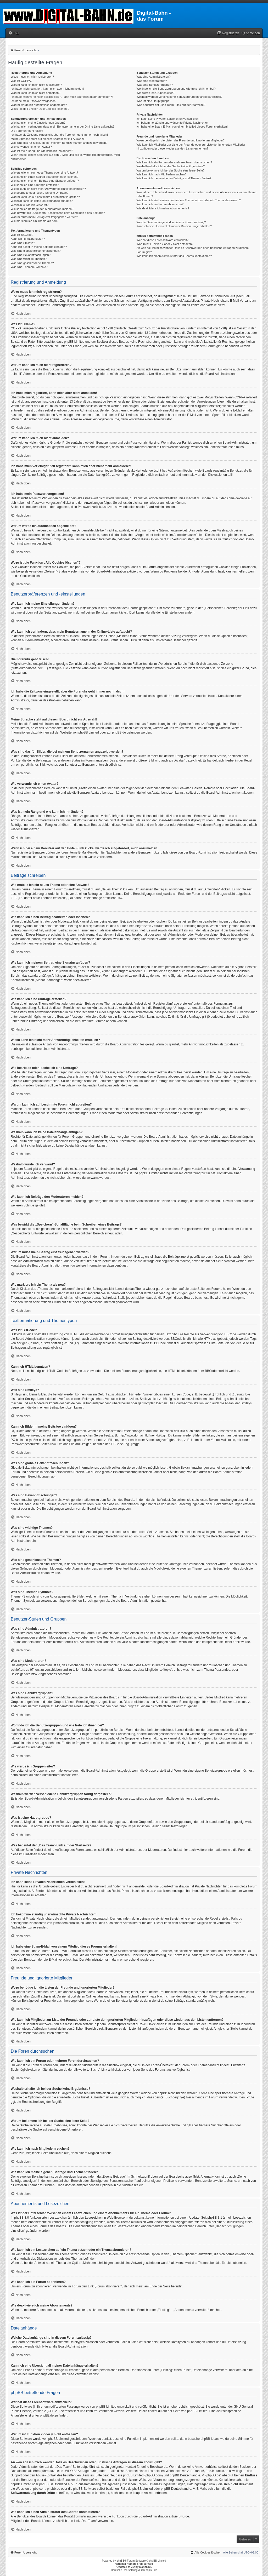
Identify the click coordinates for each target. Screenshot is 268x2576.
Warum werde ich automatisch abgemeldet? (39, 104)
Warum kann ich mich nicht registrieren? (36, 84)
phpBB (120, 2560)
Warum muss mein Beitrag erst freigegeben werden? (44, 217)
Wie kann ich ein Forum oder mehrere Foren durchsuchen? (174, 162)
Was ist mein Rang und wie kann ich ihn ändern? (42, 150)
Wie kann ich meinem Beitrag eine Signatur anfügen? (45, 180)
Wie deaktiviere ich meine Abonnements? (162, 208)
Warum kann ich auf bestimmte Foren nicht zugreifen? (45, 196)
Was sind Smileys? (23, 242)
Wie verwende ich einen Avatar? (31, 146)
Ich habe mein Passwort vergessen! (33, 100)
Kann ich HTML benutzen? (28, 238)
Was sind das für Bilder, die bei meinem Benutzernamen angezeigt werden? (59, 142)
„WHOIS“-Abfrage (76, 2471)
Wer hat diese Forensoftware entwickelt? (162, 240)
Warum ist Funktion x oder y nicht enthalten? (164, 243)
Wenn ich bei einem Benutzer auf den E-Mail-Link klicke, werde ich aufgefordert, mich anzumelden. (65, 156)
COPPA (239, 397)
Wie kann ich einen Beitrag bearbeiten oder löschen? (44, 176)
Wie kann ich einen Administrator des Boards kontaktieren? (174, 255)
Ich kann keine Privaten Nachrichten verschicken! (167, 118)
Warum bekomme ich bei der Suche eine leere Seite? (170, 170)
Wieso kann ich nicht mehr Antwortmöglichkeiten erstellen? (48, 188)
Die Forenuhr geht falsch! (27, 130)
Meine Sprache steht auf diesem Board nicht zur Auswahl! (48, 138)
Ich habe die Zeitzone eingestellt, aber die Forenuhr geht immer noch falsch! (59, 134)
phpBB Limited (89, 732)
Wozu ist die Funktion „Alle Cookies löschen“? (40, 108)
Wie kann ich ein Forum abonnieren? (159, 204)
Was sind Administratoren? (153, 76)
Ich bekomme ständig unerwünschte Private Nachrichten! (172, 122)
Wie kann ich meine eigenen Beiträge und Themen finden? (173, 178)
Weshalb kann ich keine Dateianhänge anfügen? (41, 200)
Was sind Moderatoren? (151, 80)
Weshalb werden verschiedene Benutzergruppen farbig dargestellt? (179, 96)
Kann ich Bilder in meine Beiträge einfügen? (39, 246)
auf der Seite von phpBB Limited (185, 2411)
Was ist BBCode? (22, 234)
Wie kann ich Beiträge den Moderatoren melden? (42, 208)
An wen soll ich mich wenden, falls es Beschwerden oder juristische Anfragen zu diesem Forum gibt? (192, 249)
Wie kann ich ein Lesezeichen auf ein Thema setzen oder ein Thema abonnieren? (188, 200)
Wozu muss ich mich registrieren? (32, 76)
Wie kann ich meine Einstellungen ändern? (38, 122)
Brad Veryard (145, 2563)
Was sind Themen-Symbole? (29, 266)
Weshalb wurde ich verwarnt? (29, 205)
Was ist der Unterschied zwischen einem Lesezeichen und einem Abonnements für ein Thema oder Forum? (196, 194)
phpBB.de (119, 732)
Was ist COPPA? (21, 80)
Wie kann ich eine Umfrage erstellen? (35, 184)
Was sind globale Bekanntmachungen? (35, 250)
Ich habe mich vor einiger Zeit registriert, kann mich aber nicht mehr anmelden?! (62, 96)
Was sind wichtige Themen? (29, 258)
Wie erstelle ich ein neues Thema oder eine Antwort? (44, 172)
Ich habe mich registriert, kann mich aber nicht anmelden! (47, 88)
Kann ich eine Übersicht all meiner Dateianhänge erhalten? (173, 226)
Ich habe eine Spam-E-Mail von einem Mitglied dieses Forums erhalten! (182, 126)
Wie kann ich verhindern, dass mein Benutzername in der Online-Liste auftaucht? (62, 126)
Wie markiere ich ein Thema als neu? (34, 220)
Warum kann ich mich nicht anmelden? (35, 92)
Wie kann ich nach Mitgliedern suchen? (161, 174)
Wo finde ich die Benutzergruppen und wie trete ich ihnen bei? (176, 88)
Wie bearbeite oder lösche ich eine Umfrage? (39, 192)
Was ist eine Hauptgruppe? (153, 100)
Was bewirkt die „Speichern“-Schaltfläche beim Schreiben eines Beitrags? (58, 212)
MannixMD (145, 2567)
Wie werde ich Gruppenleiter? (155, 92)
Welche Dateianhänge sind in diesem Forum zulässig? (171, 222)
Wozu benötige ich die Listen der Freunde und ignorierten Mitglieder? (180, 140)
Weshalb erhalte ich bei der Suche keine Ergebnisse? (170, 166)
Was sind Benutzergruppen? (154, 84)
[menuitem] (13, 33)
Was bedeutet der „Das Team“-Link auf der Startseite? (170, 104)
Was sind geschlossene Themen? (32, 263)
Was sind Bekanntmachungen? (31, 254)
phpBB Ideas (210, 2439)
